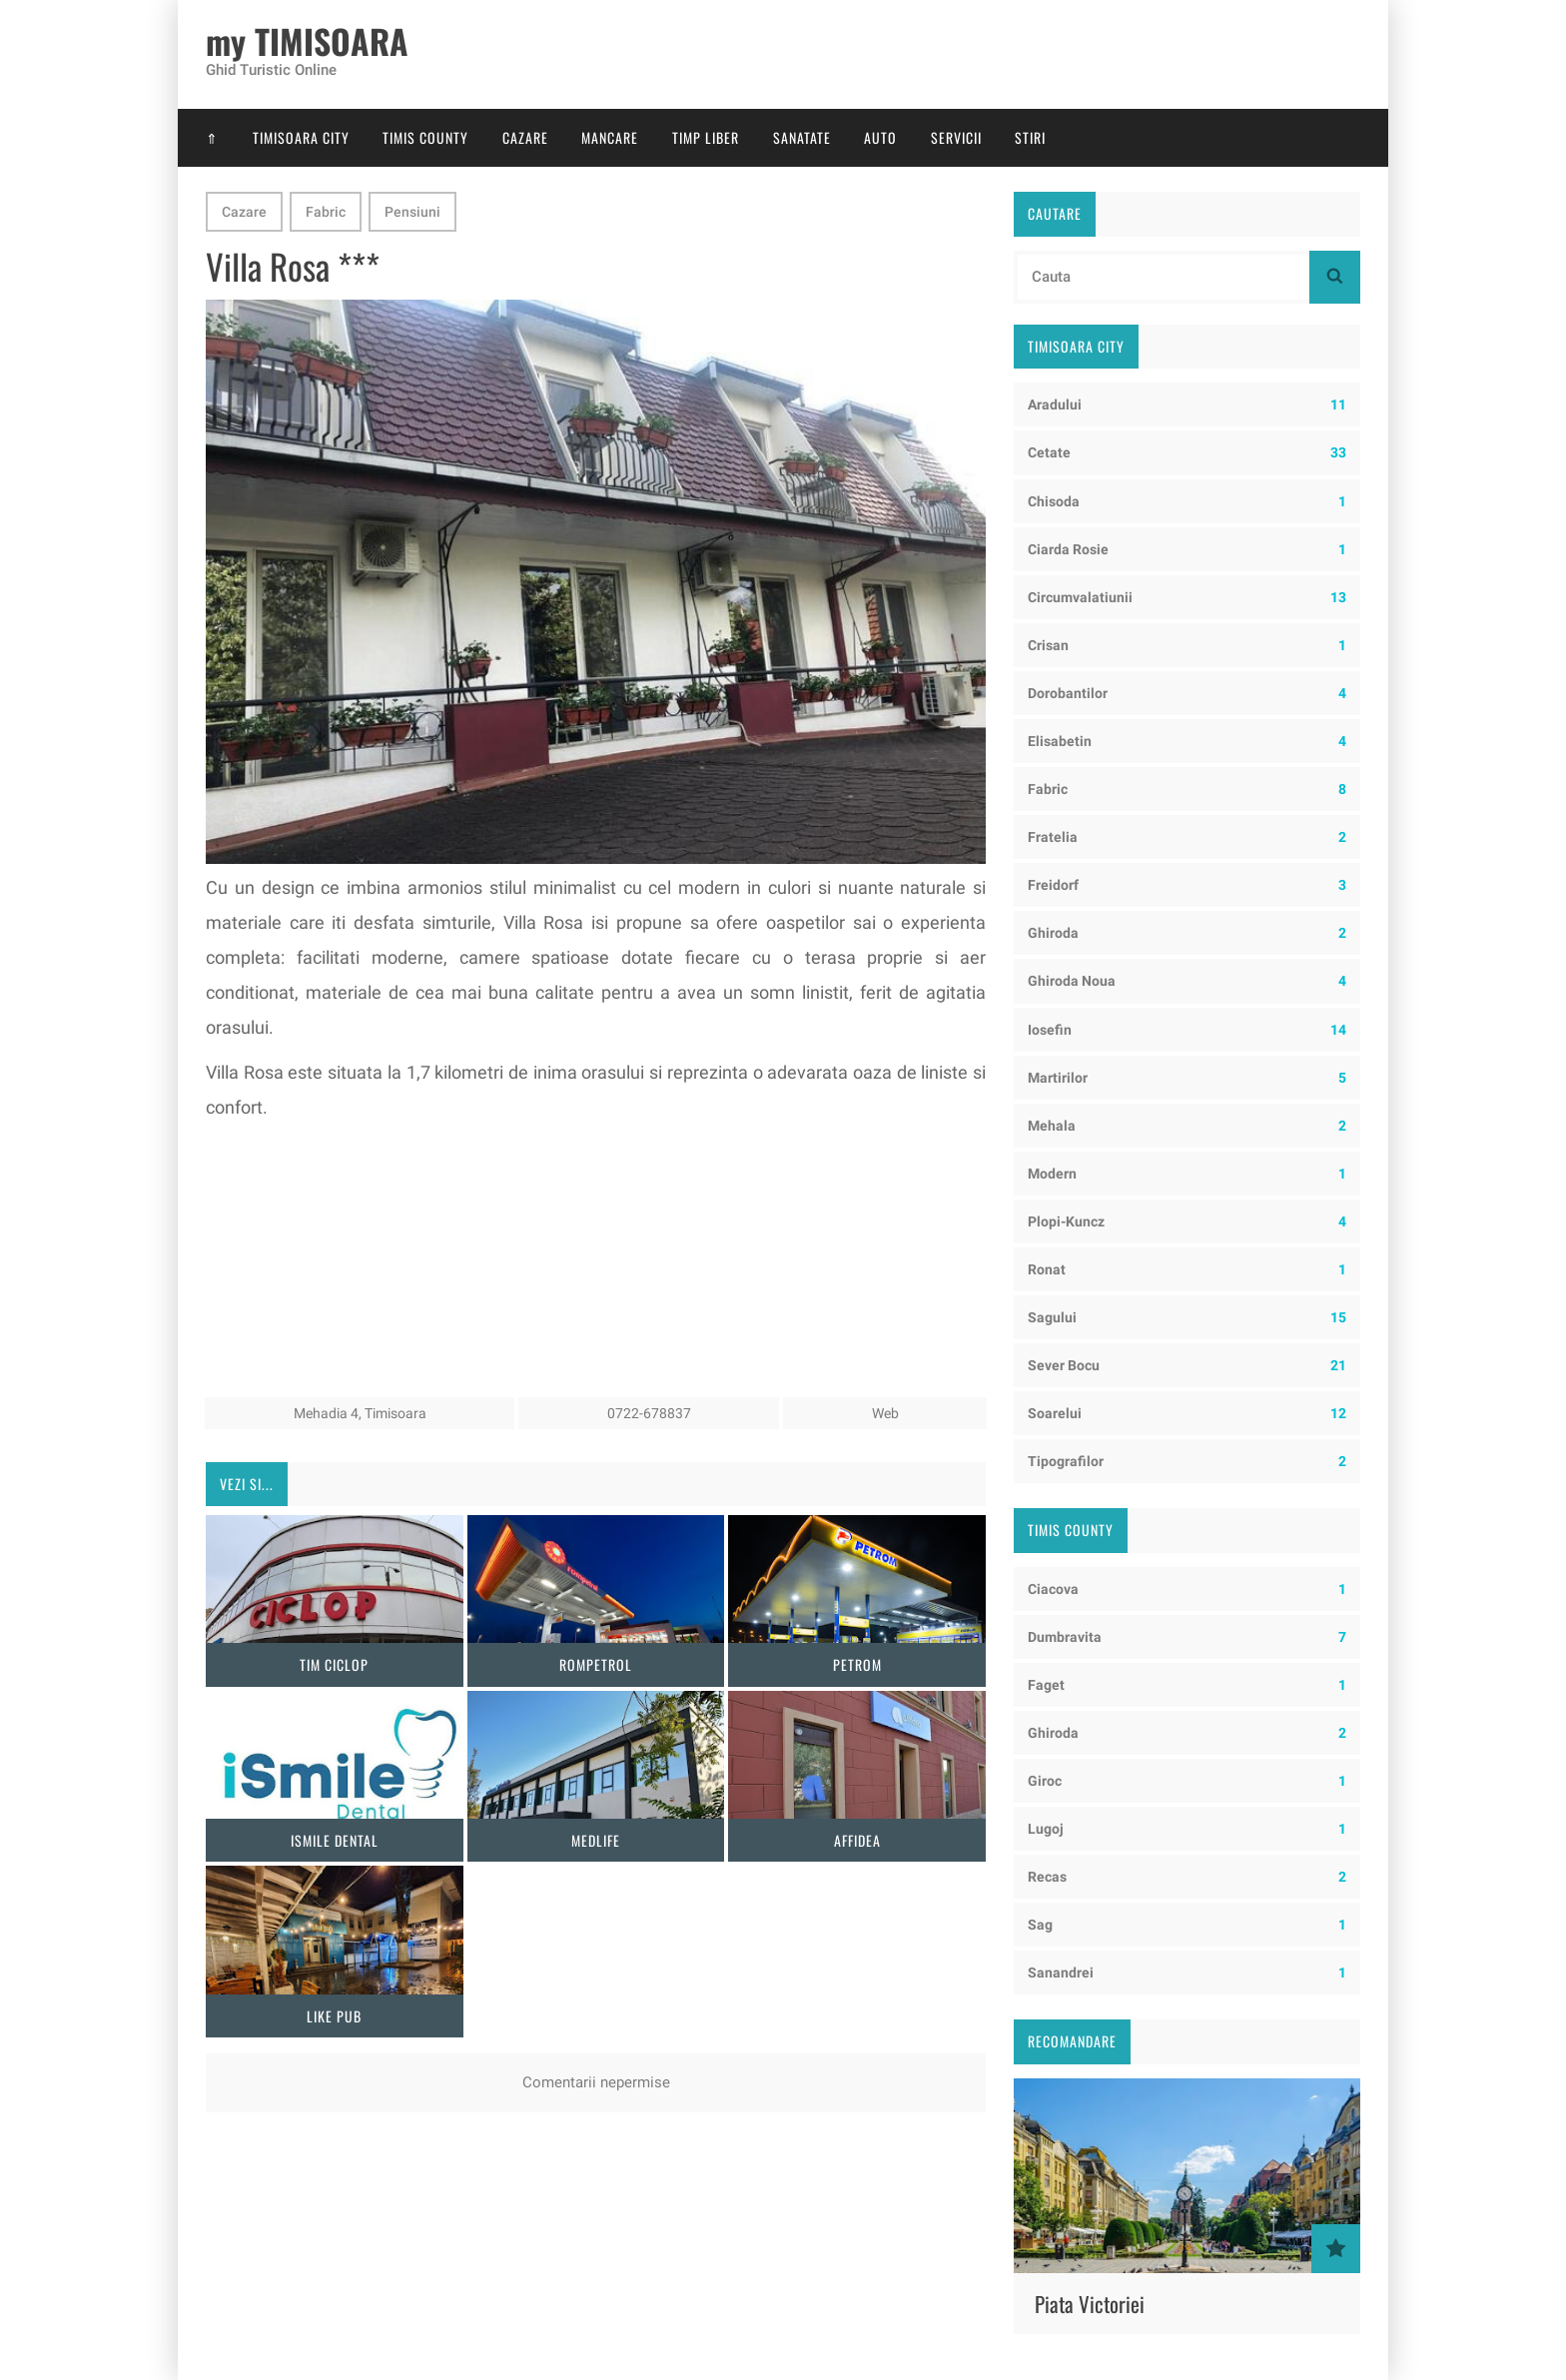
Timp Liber (705, 137)
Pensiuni (412, 212)
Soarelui (1187, 1413)
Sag (1187, 1925)
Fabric (326, 212)
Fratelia (1187, 837)
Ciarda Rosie (1187, 549)
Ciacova (1187, 1589)
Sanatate (802, 137)
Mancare (609, 137)
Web (885, 1413)
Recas (1187, 1877)
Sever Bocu (1187, 1365)
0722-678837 (649, 1413)
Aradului (1187, 404)
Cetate (1187, 452)
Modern (1187, 1174)
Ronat (1187, 1269)
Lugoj (1187, 1829)
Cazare (525, 137)
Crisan (1187, 645)
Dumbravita (1187, 1637)
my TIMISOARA (307, 42)
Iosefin (1187, 1030)
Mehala (1187, 1126)
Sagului (1187, 1317)
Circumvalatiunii (1187, 597)
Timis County (425, 137)
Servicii (956, 137)
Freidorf (1187, 885)
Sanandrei (1187, 1973)
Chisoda (1187, 501)
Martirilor (1187, 1078)
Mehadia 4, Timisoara (360, 1413)
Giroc (1187, 1781)
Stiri (1030, 137)
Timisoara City (301, 137)
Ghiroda (1187, 933)
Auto (880, 137)
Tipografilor (1187, 1461)
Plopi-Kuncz (1187, 1221)
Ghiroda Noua (1187, 981)
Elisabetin (1187, 741)
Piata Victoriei (1090, 2303)
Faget (1187, 1685)
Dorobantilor (1187, 693)
